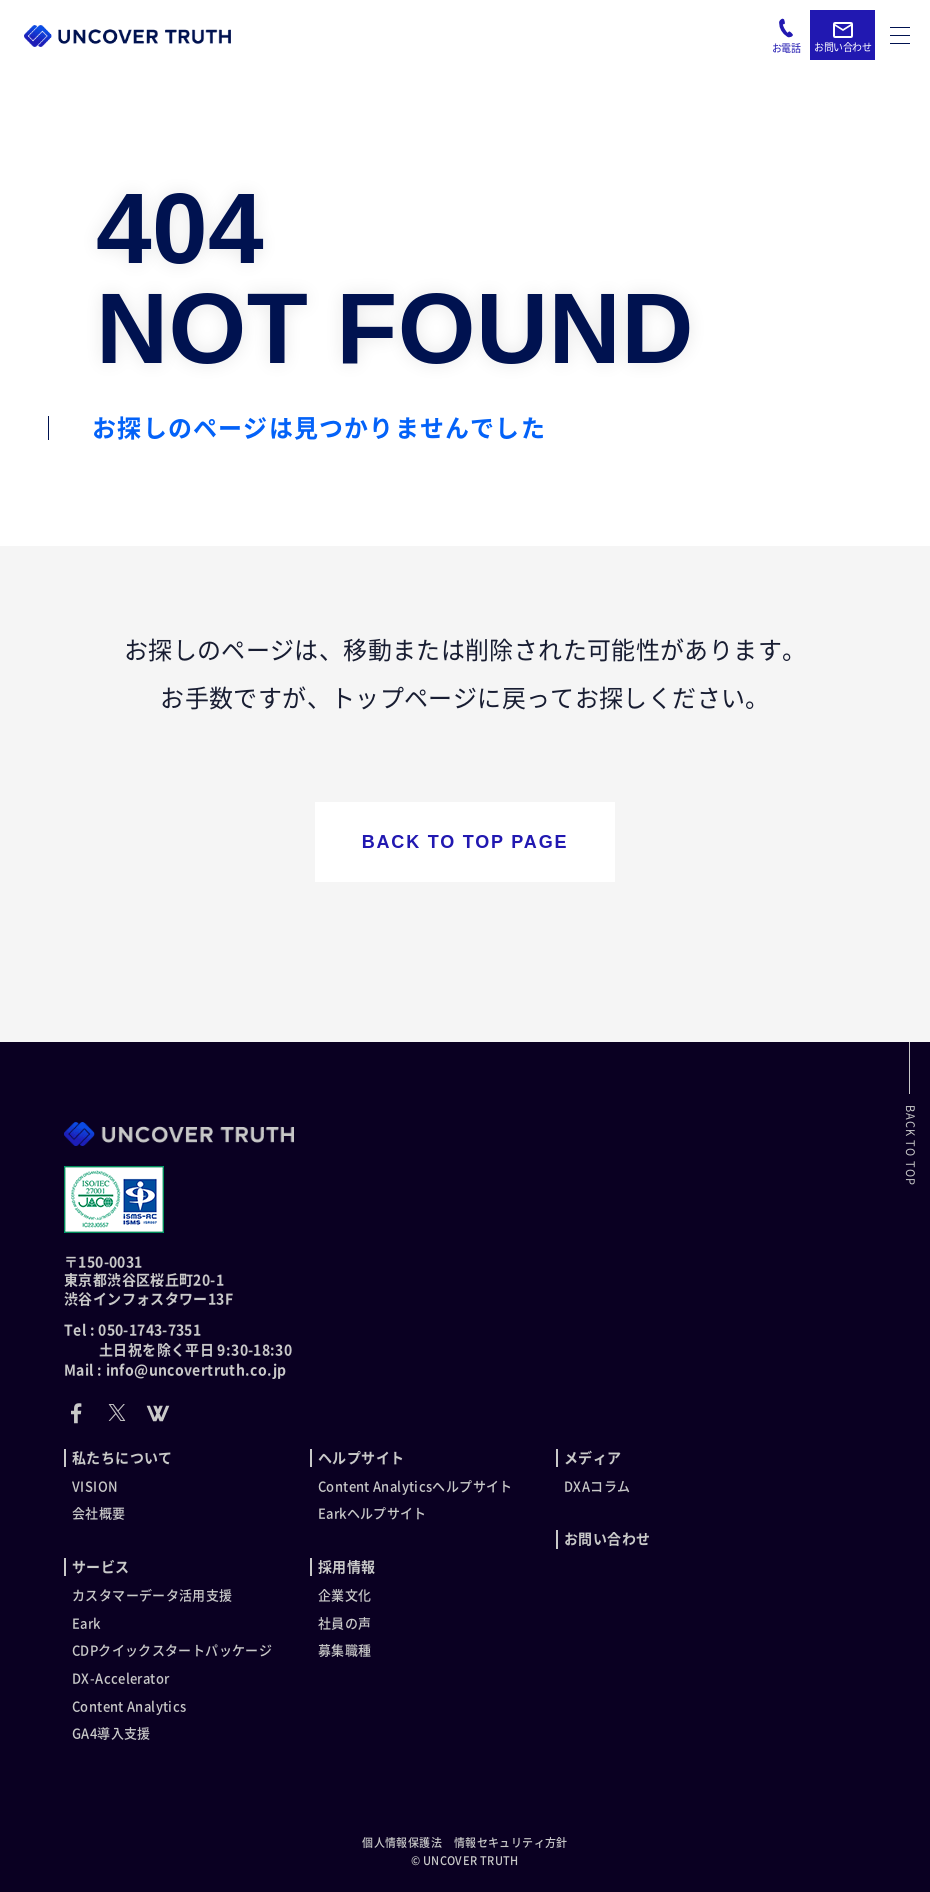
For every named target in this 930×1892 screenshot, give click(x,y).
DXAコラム (597, 1486)
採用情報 (347, 1567)
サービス (101, 1567)
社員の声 (345, 1623)
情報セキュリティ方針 (511, 1842)
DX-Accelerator (120, 1678)
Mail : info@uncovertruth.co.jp (175, 1370)
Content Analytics (129, 1706)
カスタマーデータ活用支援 (152, 1595)
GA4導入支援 (111, 1733)
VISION (95, 1486)
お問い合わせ (607, 1539)
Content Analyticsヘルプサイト (415, 1486)
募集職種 (345, 1650)
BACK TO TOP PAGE (465, 842)
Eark (86, 1623)
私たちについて (122, 1458)
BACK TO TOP (910, 1145)
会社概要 (99, 1513)
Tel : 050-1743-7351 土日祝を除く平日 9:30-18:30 (178, 1340)
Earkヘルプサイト (372, 1513)
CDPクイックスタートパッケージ (172, 1650)
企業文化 (345, 1595)
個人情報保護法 (402, 1842)
